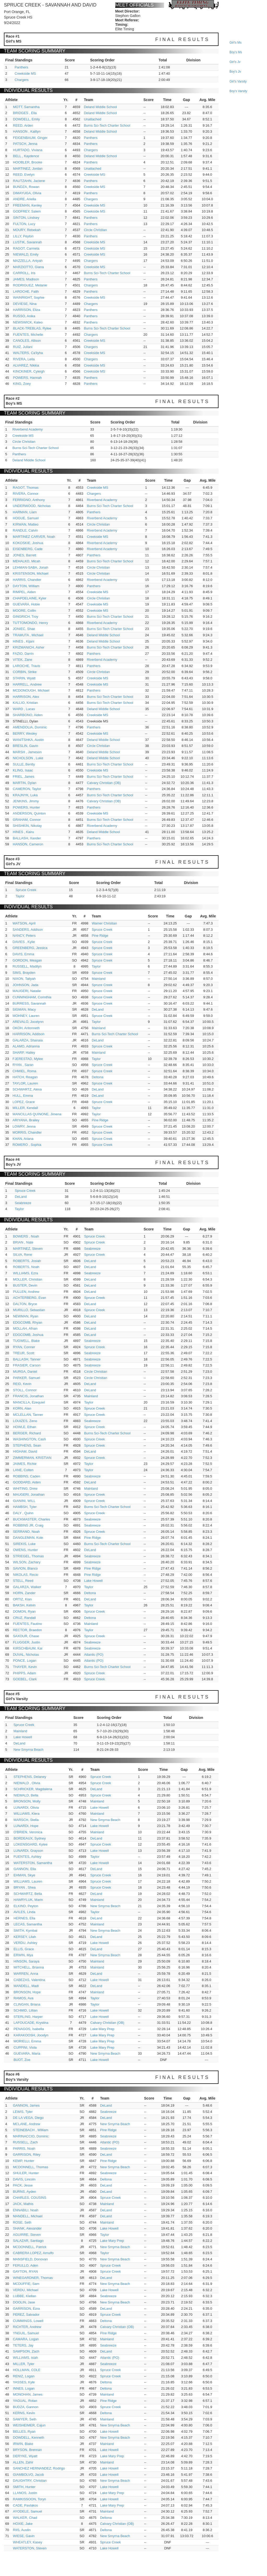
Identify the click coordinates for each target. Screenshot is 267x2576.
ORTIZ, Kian (22, 1599)
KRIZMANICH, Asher (28, 647)
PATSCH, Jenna (25, 144)
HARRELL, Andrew (27, 684)
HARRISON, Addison (28, 1034)
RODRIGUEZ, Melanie (30, 285)
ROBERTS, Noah (26, 1267)
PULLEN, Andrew (26, 1292)
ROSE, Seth (22, 2222)
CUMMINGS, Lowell (28, 2321)
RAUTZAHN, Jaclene (29, 181)
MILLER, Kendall (25, 1108)
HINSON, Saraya (26, 1961)
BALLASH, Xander (27, 838)
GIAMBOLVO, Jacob (28, 2475)
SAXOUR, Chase (26, 1636)
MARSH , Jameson (27, 752)
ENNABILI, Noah (26, 2210)
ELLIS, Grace (24, 1949)
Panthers (21, 67)
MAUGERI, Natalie (27, 991)
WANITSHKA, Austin (28, 740)
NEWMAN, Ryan (25, 1316)
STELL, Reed (23, 1581)
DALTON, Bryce (25, 1304)
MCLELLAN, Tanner (28, 1415)
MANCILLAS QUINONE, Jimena (37, 1114)
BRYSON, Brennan (27, 2450)
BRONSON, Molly (27, 1801)
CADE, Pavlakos (25, 2505)
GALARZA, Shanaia (28, 1040)
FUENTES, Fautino (27, 1624)
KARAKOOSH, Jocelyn (31, 2035)
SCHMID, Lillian (26, 2010)
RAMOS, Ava (23, 1998)
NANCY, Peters (24, 936)
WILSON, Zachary (26, 1562)
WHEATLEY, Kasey (27, 2542)
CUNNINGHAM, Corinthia (32, 997)
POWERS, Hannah (27, 378)
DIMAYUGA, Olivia (27, 193)
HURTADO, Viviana (28, 150)
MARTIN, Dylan (24, 783)
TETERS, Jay (23, 2345)
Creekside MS (25, 73)
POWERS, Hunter (26, 807)
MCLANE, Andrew (26, 2124)
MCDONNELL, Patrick (30, 2247)
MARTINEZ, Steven (28, 1249)
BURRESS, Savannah (29, 1003)
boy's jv (235, 71)
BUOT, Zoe (22, 2060)
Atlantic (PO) (94, 1655)
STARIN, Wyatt (24, 678)
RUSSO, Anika (24, 316)
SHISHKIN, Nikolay (27, 826)
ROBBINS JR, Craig (28, 1525)
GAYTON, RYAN (25, 2271)
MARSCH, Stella (26, 1820)
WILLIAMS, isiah (25, 2358)
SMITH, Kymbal (25, 1930)
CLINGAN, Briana (27, 2004)
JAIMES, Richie (25, 1464)
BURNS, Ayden (24, 2192)
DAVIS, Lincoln (24, 2179)
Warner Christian (104, 923)
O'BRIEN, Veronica (28, 1832)
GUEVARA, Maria (27, 2053)
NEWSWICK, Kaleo (28, 322)
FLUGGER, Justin (26, 1642)
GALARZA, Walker (27, 1587)
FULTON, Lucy (24, 224)
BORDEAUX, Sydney (30, 1838)
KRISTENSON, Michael (30, 573)
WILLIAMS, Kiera (27, 1813)
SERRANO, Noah (26, 1532)
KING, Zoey (22, 384)
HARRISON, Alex (26, 697)
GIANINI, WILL (24, 1501)
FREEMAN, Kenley (27, 205)
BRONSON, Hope (27, 1992)
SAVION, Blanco (25, 1568)
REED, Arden (23, 125)
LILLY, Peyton (23, 236)
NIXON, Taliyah (24, 979)
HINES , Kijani (23, 641)
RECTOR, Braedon (27, 1630)
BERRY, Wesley (25, 733)
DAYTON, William (26, 586)
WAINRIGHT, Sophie (28, 297)
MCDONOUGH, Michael (31, 690)
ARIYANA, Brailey (26, 1120)
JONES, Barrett (24, 555)
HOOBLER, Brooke (27, 162)
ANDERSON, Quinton (29, 813)
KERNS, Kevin (24, 2413)
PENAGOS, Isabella (29, 2029)
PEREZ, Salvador (26, 2314)
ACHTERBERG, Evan (29, 1298)
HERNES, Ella (24, 1918)
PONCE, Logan (25, 1661)
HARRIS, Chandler (27, 580)
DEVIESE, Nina (25, 304)
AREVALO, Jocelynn (28, 1022)
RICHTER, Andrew (27, 2327)
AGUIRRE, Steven (27, 2235)
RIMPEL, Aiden (24, 592)
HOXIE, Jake (23, 2524)
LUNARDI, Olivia (26, 1807)
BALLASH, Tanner (26, 1359)
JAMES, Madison (26, 279)
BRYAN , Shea (25, 1887)
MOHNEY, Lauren (26, 1016)
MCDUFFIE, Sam (26, 2284)
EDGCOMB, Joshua (28, 1335)
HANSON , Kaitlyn (26, 131)
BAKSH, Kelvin (24, 1605)
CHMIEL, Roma (24, 1071)
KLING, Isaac (23, 770)
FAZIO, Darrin (23, 654)
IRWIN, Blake (23, 2444)
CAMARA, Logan (26, 2339)
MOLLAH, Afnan (25, 1328)
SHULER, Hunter (26, 2173)
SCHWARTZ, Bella (28, 1894)
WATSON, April (24, 923)
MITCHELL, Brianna (29, 1967)
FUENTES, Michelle (28, 335)
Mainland (99, 979)
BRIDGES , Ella (25, 113)
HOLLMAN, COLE (26, 2370)
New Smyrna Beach (29, 1750)
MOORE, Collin (24, 610)
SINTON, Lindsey (26, 218)
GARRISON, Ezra (26, 2308)
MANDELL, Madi (26, 1986)
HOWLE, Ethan (24, 1427)
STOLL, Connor (25, 1390)
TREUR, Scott (23, 1353)
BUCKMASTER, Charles (31, 1519)
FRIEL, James (23, 777)
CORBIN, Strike (25, 672)
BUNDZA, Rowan (26, 187)
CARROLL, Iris (24, 273)
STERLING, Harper (28, 2017)
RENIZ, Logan (23, 2376)
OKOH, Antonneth (26, 1028)
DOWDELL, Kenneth (28, 2437)
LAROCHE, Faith (26, 291)
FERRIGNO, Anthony (29, 500)
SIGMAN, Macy (24, 1009)
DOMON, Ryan (24, 1611)
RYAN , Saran (23, 1065)
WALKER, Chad (25, 2518)
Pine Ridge (100, 936)
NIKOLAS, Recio (25, 1575)
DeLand (98, 1009)
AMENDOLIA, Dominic (30, 727)
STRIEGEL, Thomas (28, 1556)
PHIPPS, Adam (24, 1673)
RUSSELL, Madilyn (27, 966)
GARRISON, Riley (26, 2154)
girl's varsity (238, 81)
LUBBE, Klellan (24, 2296)
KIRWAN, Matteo (25, 524)
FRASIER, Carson (26, 1365)
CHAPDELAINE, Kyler (29, 598)
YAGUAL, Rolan (25, 2401)
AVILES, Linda (24, 1912)
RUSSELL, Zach (25, 2142)
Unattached (92, 119)
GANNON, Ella (25, 1869)
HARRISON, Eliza (26, 310)
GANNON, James (26, 2105)
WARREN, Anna (26, 1974)
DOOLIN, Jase (24, 2302)
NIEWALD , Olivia (27, 1783)
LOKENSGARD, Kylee (30, 1844)
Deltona (98, 1077)
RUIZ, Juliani (22, 347)
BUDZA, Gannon (26, 2407)
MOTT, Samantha (26, 107)
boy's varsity (238, 91)
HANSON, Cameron (28, 844)
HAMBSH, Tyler (25, 1507)
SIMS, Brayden (24, 973)
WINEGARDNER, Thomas (33, 2278)
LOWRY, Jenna (24, 1126)
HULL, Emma (23, 1096)
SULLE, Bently (24, 764)
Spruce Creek (25, 890)
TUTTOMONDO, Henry (30, 623)
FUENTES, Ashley (27, 1857)
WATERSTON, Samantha (33, 1863)
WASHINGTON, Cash (29, 1439)
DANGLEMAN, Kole (28, 1538)
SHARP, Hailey (24, 1052)
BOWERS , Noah (26, 1236)
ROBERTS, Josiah (27, 1261)
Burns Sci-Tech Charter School (107, 125)
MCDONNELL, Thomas (30, 2167)
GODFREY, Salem (27, 211)
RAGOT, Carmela (26, 248)
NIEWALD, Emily (26, 254)
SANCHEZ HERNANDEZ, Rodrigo (39, 2468)
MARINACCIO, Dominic (31, 2136)
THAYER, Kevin (25, 1667)
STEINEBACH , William (30, 2130)
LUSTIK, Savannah (27, 242)
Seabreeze (23, 1203)
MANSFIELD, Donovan (30, 2259)
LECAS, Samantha (28, 1924)
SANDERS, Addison (28, 930)
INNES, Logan (24, 2388)
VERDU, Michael (26, 2290)
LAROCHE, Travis (26, 666)
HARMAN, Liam (25, 512)
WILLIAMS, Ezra (25, 1273)
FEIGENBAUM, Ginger (30, 138)
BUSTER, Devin (25, 1285)
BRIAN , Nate (23, 1242)
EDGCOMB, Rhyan (27, 1322)
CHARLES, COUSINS (29, 2198)
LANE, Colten (23, 1470)
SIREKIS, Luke (24, 1544)
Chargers (21, 80)
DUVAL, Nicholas (26, 1655)
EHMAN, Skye (24, 1875)
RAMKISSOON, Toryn (29, 2499)
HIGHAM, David (25, 1451)
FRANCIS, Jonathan (28, 1396)
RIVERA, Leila (24, 359)
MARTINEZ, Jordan (28, 168)
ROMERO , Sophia (27, 1145)
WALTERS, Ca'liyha (28, 353)
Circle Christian (95, 230)
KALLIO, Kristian (25, 703)
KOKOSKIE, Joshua (28, 543)
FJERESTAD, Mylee (28, 1059)
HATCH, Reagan (25, 1077)
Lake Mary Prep (102, 2029)
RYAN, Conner (24, 1347)
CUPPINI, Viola (25, 2047)
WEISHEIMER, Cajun (29, 2425)
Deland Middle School (100, 107)
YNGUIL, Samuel (26, 2333)
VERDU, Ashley (25, 1943)
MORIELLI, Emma (27, 2041)
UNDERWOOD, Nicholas (32, 506)
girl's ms (235, 42)
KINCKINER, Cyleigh (29, 371)
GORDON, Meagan (27, 960)
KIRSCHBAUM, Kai (28, 1648)
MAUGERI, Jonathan (29, 1494)
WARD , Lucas (24, 709)
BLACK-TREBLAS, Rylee (32, 328)
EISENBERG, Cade (28, 549)
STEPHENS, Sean (27, 1445)
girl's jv (234, 62)
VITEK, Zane (22, 660)
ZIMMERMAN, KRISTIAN (32, 1458)
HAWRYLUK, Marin (28, 1900)
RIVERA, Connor (25, 494)
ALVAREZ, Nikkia (26, 365)
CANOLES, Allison (27, 341)
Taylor (20, 896)
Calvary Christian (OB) (104, 783)
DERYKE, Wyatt (25, 2456)
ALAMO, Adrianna (26, 1046)
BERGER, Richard (27, 1433)
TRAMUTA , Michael (28, 635)
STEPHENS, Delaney (30, 1777)
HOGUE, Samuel (26, 518)
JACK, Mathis (23, 2204)
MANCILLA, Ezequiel (29, 1402)
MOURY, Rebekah (27, 230)
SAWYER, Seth (25, 2419)
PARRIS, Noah (24, 2148)
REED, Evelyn (23, 174)
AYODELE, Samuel (27, 2511)
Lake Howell (93, 1581)
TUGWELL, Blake (26, 1341)
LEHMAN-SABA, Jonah (30, 567)
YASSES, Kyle (24, 2382)
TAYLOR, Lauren (25, 1083)
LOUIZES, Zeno (25, 1421)
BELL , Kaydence (26, 156)
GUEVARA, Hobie (26, 604)
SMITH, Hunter (24, 2487)
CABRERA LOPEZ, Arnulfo (33, 2253)
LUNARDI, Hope (26, 1826)
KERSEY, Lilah (25, 1937)
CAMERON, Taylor (27, 789)
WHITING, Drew (25, 1488)
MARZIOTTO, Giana (28, 267)
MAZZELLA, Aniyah (28, 261)
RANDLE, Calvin (25, 530)
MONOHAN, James (28, 2394)
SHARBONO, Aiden (28, 715)
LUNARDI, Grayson (28, 1851)
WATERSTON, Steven (30, 2548)
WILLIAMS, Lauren (28, 1881)
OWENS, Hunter (25, 1550)
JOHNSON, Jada (25, 985)
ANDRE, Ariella (24, 199)
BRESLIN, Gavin (25, 746)
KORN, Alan (22, 1408)
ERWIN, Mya (23, 1955)
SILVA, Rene (22, 1255)
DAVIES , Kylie (24, 942)
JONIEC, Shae (24, 629)
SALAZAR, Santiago (28, 2241)
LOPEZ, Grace (24, 1102)
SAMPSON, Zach (26, 2351)
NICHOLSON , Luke (28, 758)
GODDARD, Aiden (27, 1482)
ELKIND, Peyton (26, 1906)
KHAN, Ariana (23, 1139)
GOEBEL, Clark (25, 1679)
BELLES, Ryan (24, 2431)
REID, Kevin (22, 1384)
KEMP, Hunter (23, 2161)
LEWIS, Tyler (23, 2112)
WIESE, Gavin (24, 2536)
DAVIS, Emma (23, 954)
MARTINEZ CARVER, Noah (34, 537)
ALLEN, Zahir (23, 2462)
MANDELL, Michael (28, 2216)
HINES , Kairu (23, 832)
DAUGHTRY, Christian (30, 2481)
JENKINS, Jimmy (26, 801)
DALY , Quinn (23, 1513)
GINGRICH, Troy (25, 616)
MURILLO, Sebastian (29, 1310)
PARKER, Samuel (26, 1378)
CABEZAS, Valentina (29, 1980)
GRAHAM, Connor (27, 820)
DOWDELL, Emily (26, 119)
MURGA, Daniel (25, 1372)
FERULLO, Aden (25, 2265)
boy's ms (235, 52)
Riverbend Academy (27, 429)
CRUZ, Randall (24, 1618)
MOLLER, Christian (27, 1279)
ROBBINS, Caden (26, 1476)
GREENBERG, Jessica (30, 948)
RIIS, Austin (22, 2530)
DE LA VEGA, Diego (28, 2118)
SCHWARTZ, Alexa (27, 1089)
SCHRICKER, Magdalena (33, 1789)
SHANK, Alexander (27, 2228)
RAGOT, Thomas (26, 488)
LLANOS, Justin (25, 2493)
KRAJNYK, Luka (25, 795)
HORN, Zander (24, 1593)
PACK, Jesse (23, 2185)
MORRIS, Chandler (27, 1132)
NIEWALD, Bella (26, 1795)
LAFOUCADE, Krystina (31, 2023)
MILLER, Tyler (23, 2364)
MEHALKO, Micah (26, 561)
